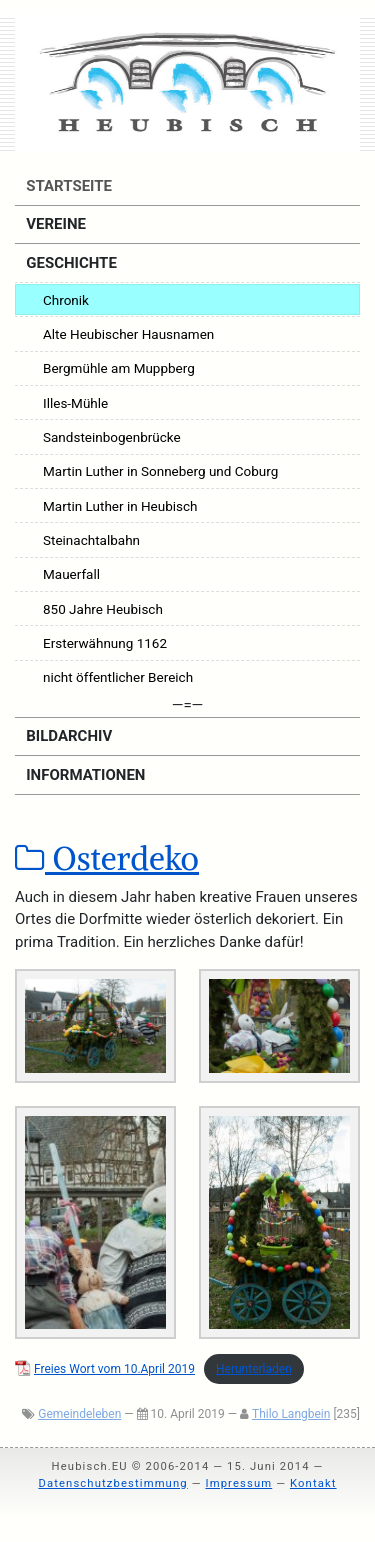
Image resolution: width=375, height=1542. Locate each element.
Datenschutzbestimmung (112, 1483)
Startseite (67, 186)
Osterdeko (107, 859)
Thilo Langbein (291, 1414)
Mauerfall (71, 574)
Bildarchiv (68, 736)
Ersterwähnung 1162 (105, 643)
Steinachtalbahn (91, 540)
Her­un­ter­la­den (254, 1369)
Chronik (66, 300)
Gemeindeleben (79, 1414)
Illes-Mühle (75, 403)
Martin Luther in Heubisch (120, 506)
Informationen (84, 775)
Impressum (238, 1483)
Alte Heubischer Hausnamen (128, 334)
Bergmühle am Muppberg (119, 368)
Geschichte (70, 263)
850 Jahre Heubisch (103, 609)
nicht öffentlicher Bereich (118, 677)
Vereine (54, 224)
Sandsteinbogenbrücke (112, 437)
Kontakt (313, 1483)
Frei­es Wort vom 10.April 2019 (114, 1369)
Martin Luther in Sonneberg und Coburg (160, 471)
